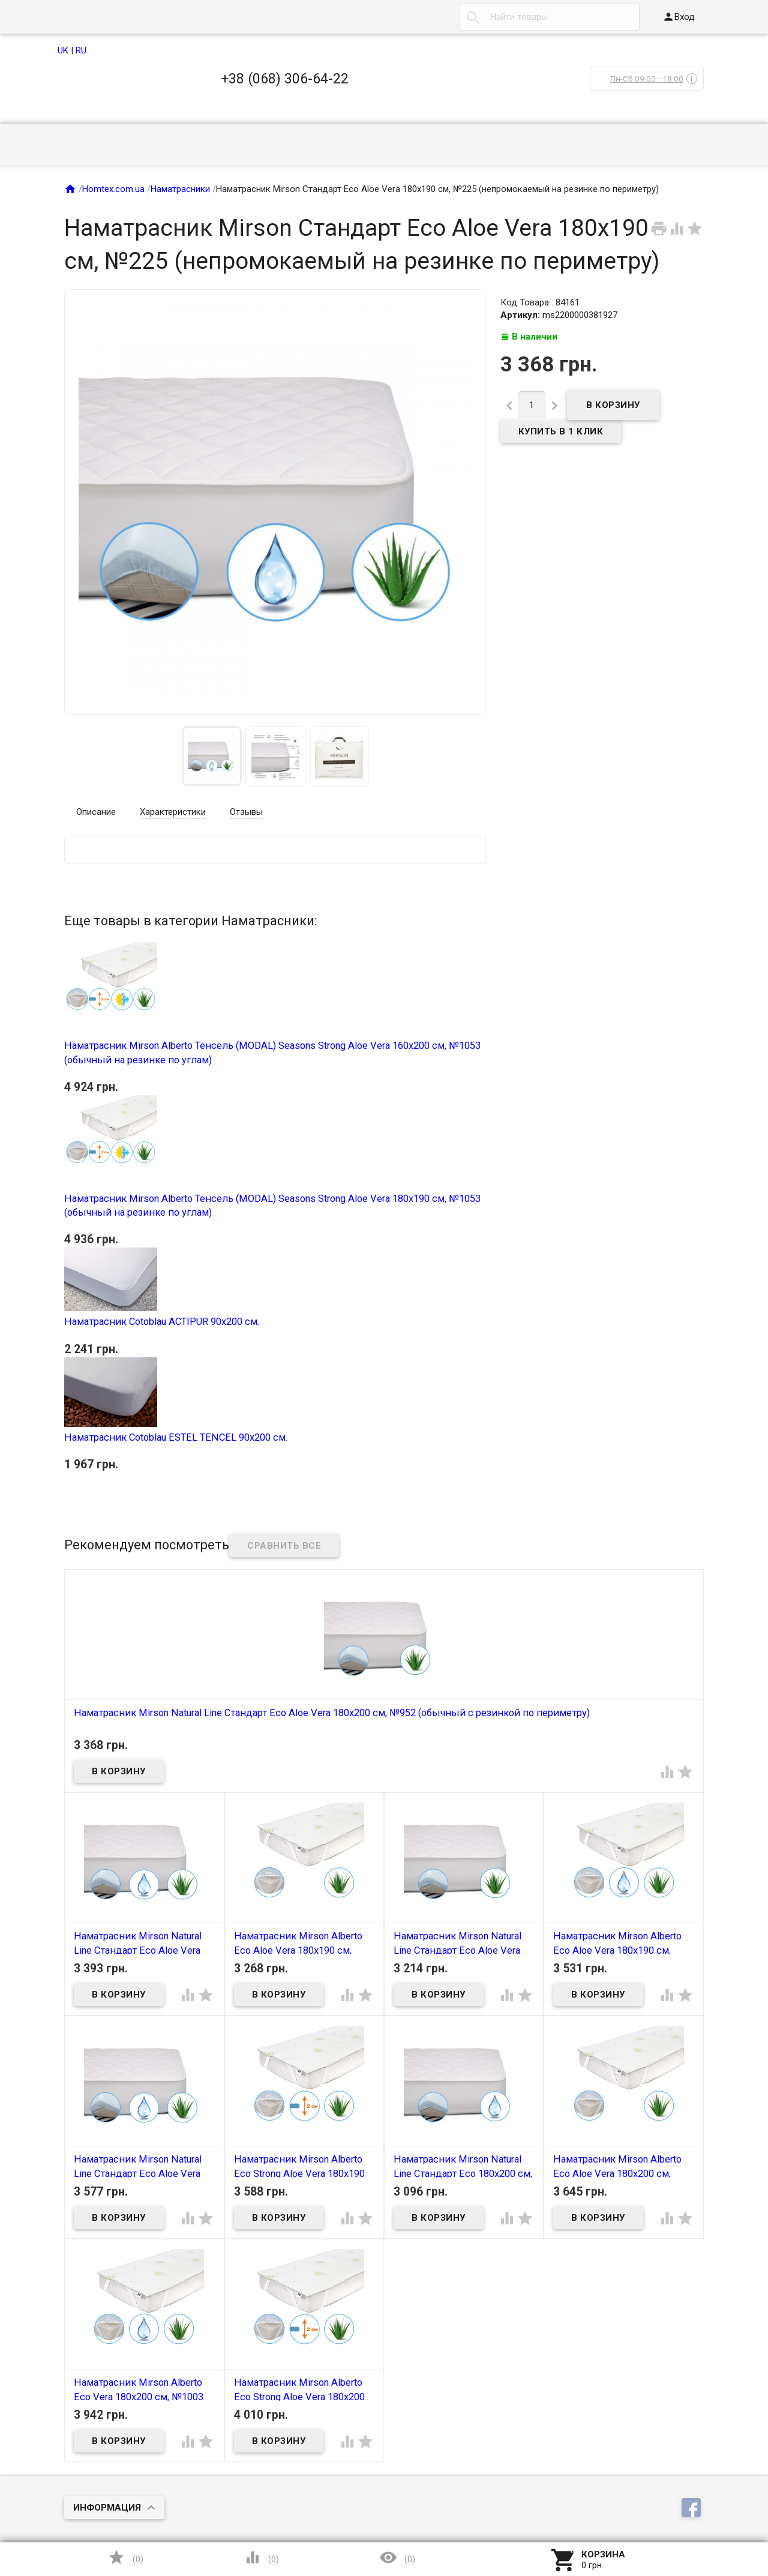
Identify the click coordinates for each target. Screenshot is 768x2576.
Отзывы (246, 811)
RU (81, 50)
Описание (96, 811)
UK (63, 50)
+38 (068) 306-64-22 (285, 78)
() (125, 2557)
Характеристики (173, 811)
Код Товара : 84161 (540, 302)
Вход (678, 17)
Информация (107, 2507)
